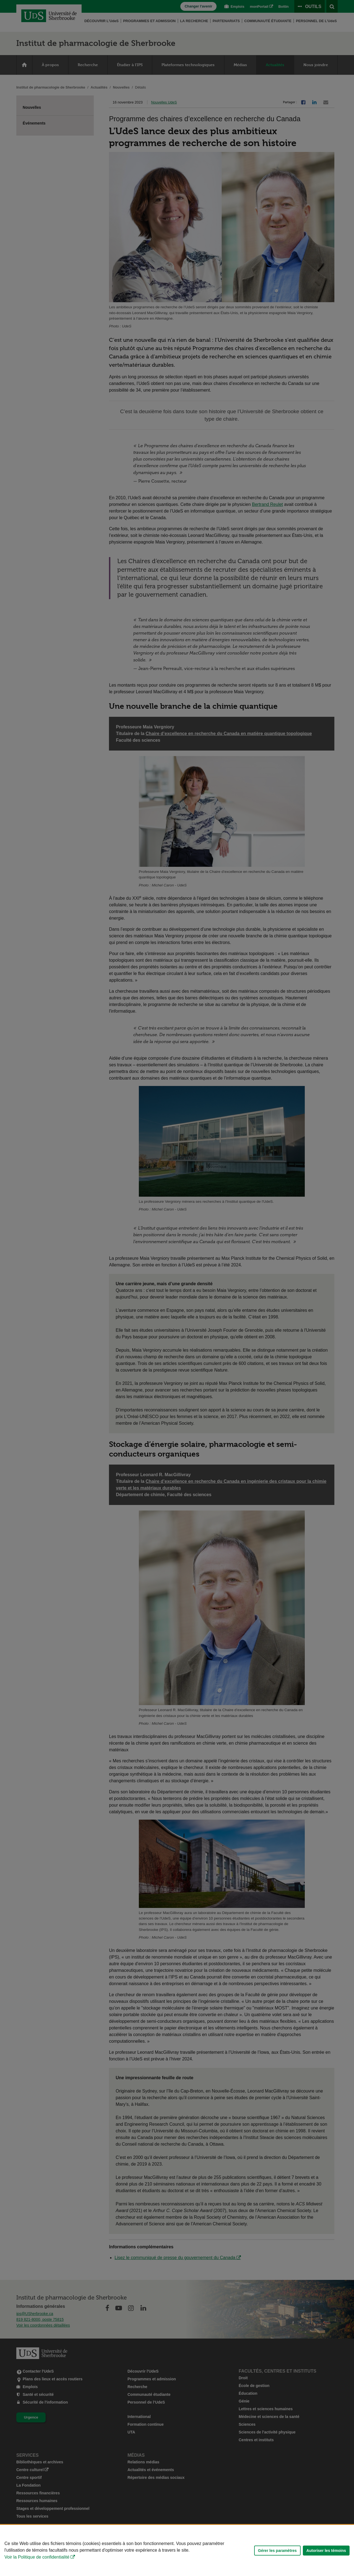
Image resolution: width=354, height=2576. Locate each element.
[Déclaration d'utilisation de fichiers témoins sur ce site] (177, 2550)
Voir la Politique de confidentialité (36, 2557)
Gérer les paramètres (277, 2550)
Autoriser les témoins (326, 2550)
